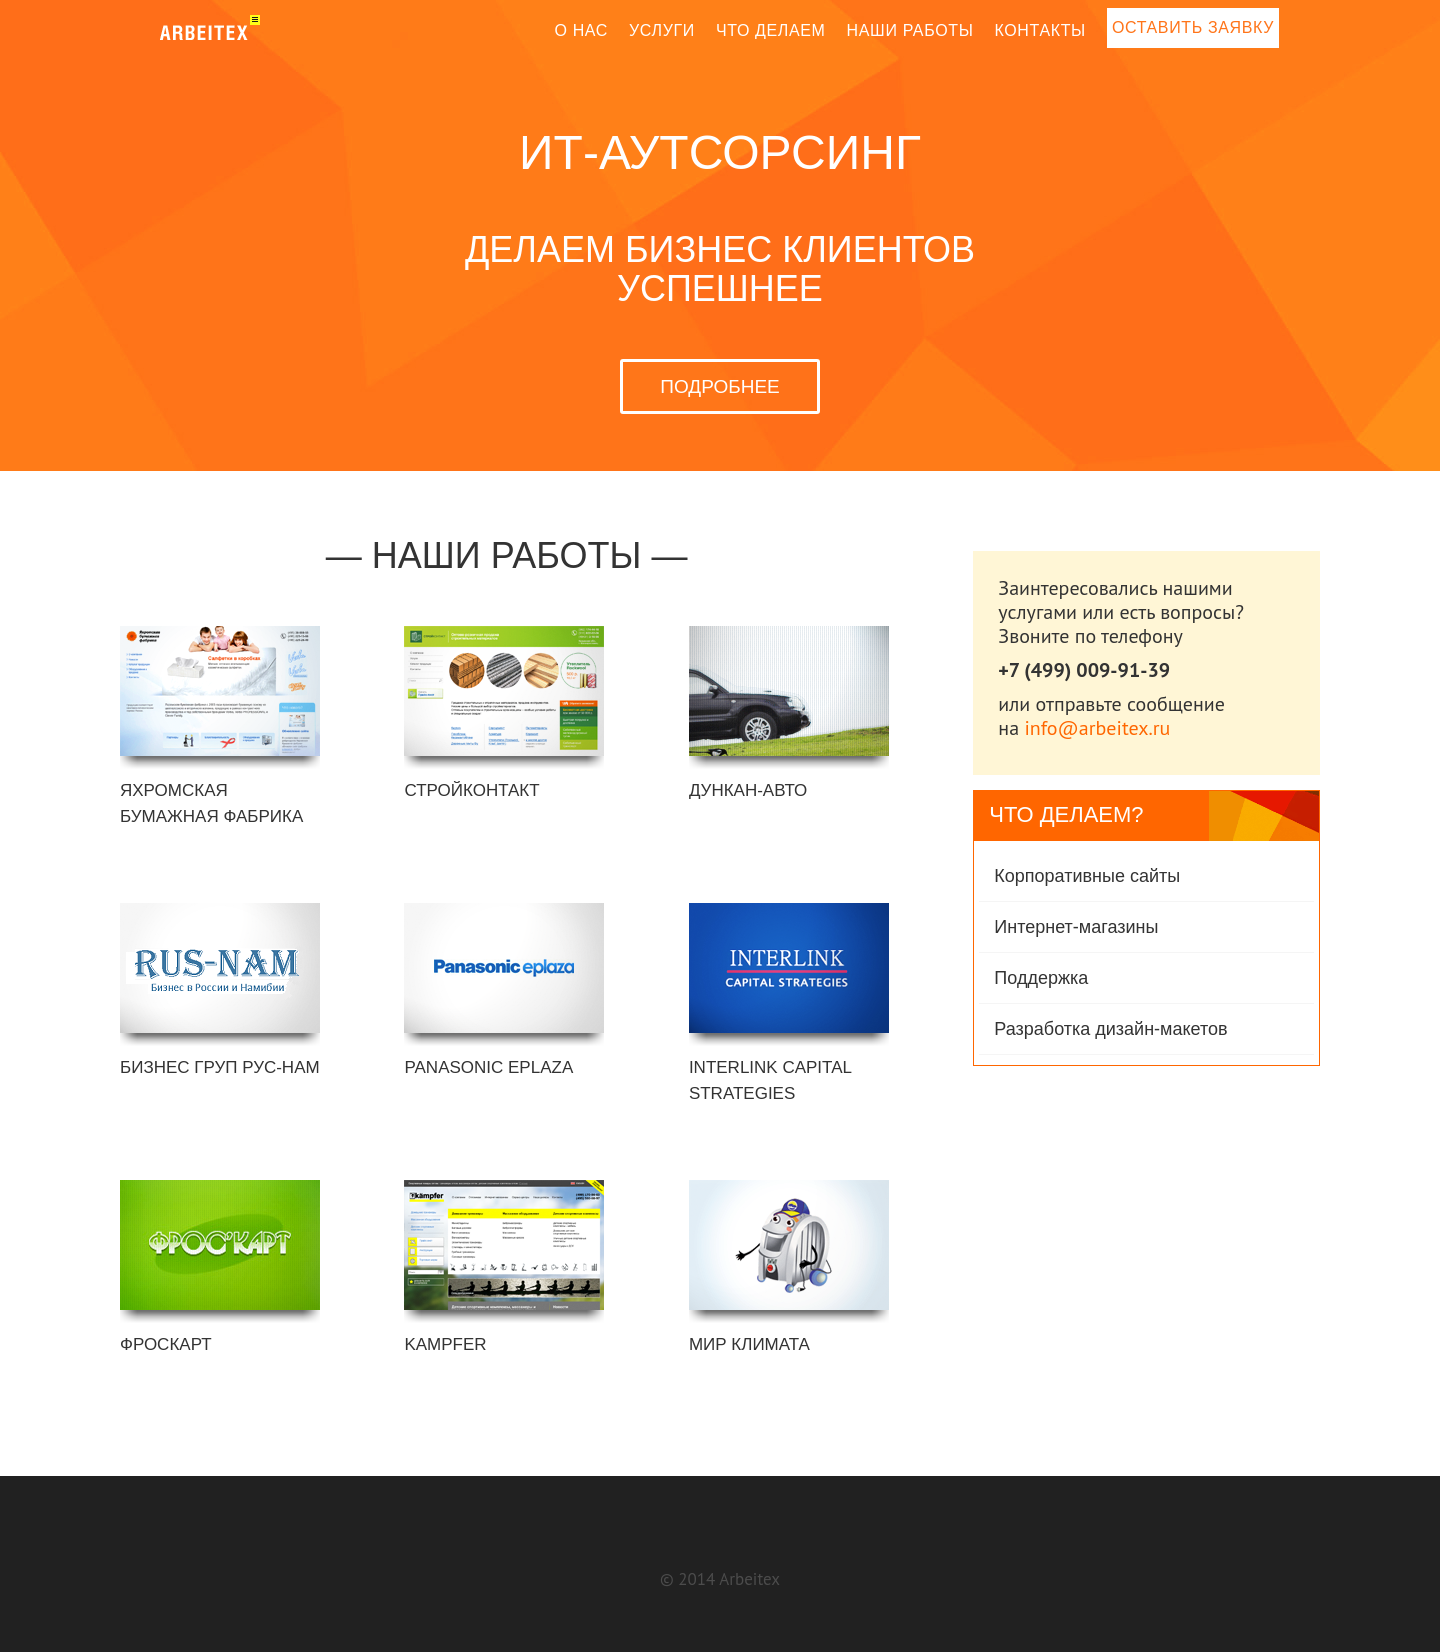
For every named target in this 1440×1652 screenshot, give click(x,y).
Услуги (662, 30)
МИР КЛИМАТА (749, 1344)
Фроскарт (166, 1344)
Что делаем (771, 30)
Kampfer (445, 1344)
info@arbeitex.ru (1097, 728)
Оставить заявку (1193, 27)
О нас (582, 30)
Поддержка (1041, 978)
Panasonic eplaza (488, 1067)
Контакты (1039, 30)
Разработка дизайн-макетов (1110, 1029)
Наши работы (910, 30)
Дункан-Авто (748, 790)
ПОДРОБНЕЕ (719, 386)
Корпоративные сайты (1087, 876)
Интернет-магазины (1076, 927)
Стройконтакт (471, 790)
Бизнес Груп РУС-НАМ (220, 1067)
